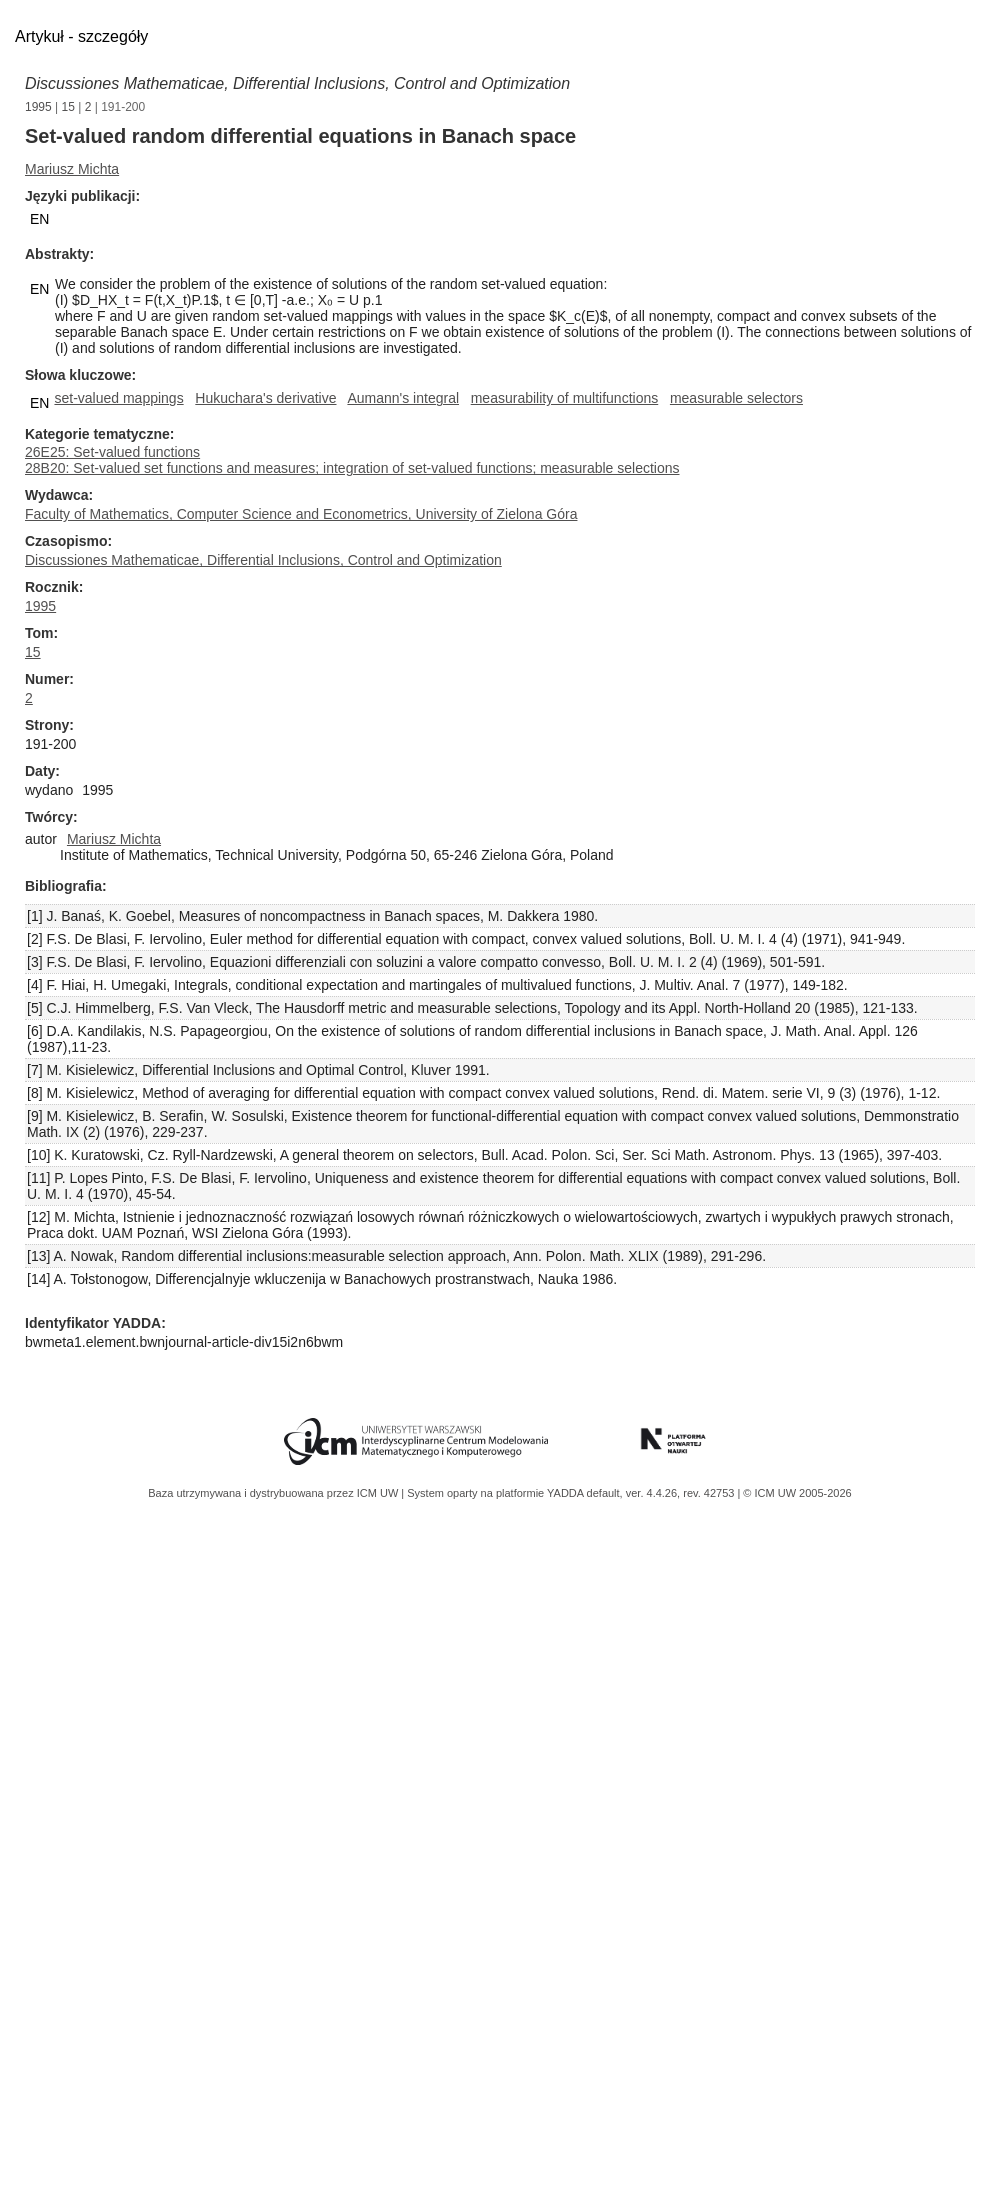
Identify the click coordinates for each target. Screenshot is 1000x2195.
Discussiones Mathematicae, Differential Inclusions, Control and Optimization (297, 83)
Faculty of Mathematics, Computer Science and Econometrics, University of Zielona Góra (301, 514)
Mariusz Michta (72, 169)
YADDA (567, 1493)
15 (68, 107)
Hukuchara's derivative (265, 398)
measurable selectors (736, 398)
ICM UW (379, 1493)
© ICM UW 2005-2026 (797, 1493)
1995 (38, 107)
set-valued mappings (118, 398)
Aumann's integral (403, 398)
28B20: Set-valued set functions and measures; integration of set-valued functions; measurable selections (352, 468)
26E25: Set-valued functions (112, 452)
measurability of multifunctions (565, 398)
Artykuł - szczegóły (81, 36)
